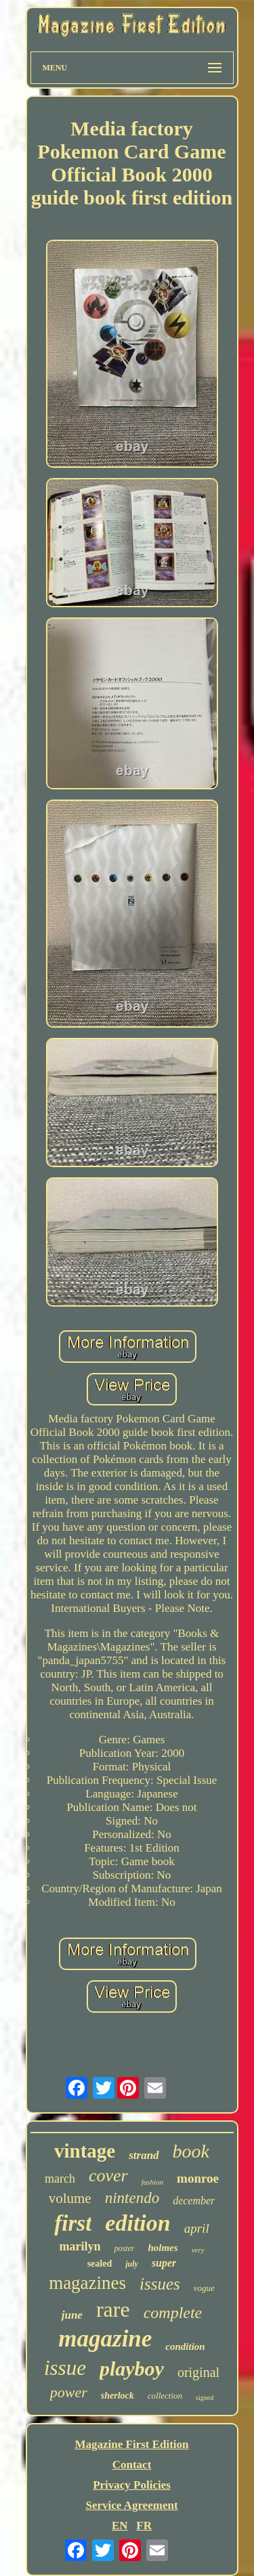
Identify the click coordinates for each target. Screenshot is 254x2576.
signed (204, 2397)
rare (113, 2309)
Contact (132, 2464)
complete (173, 2312)
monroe (198, 2178)
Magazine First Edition (131, 2444)
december (194, 2200)
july (131, 2264)
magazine (105, 2339)
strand (143, 2155)
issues (160, 2284)
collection (165, 2396)
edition (137, 2222)
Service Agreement (131, 2505)
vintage (84, 2151)
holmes (162, 2247)
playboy (132, 2368)
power (68, 2392)
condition (185, 2346)
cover (108, 2175)
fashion (152, 2182)
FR (144, 2525)
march (60, 2178)
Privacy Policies (132, 2485)
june (72, 2315)
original (198, 2372)
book (191, 2151)
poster (124, 2248)
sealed (99, 2263)
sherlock (117, 2396)
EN (120, 2525)
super (164, 2263)
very (198, 2250)
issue (65, 2368)
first (72, 2223)
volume (70, 2198)
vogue (204, 2288)
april (196, 2228)
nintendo (132, 2197)
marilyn (79, 2246)
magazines (87, 2283)
